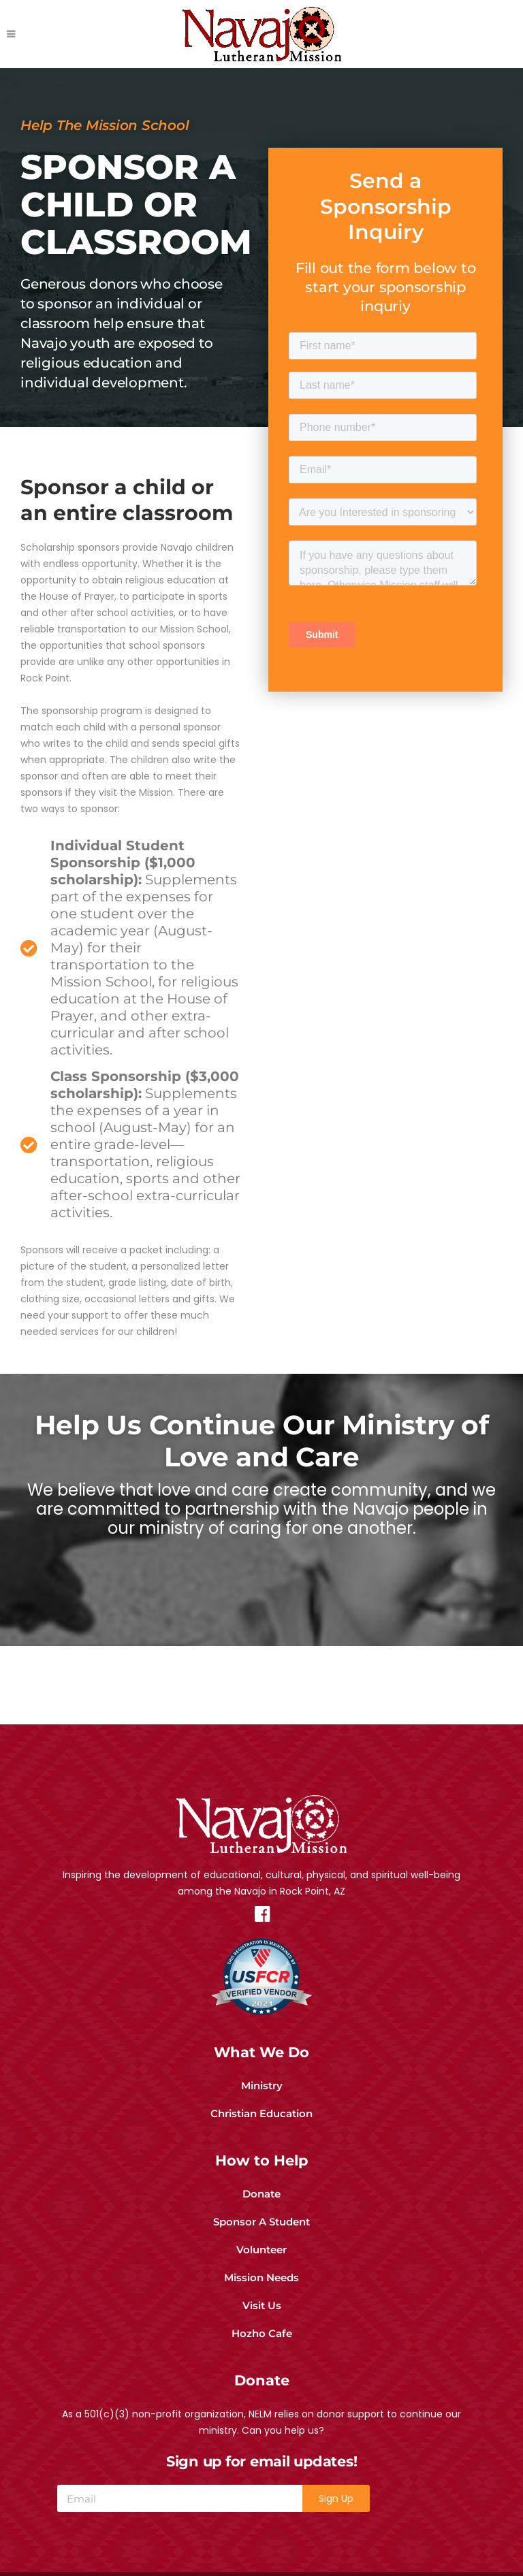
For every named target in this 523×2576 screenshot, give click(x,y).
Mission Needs (261, 2267)
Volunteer (261, 2239)
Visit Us (261, 2295)
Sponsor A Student (261, 2211)
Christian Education (261, 2103)
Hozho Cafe (262, 2323)
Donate (261, 2183)
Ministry (262, 2075)
